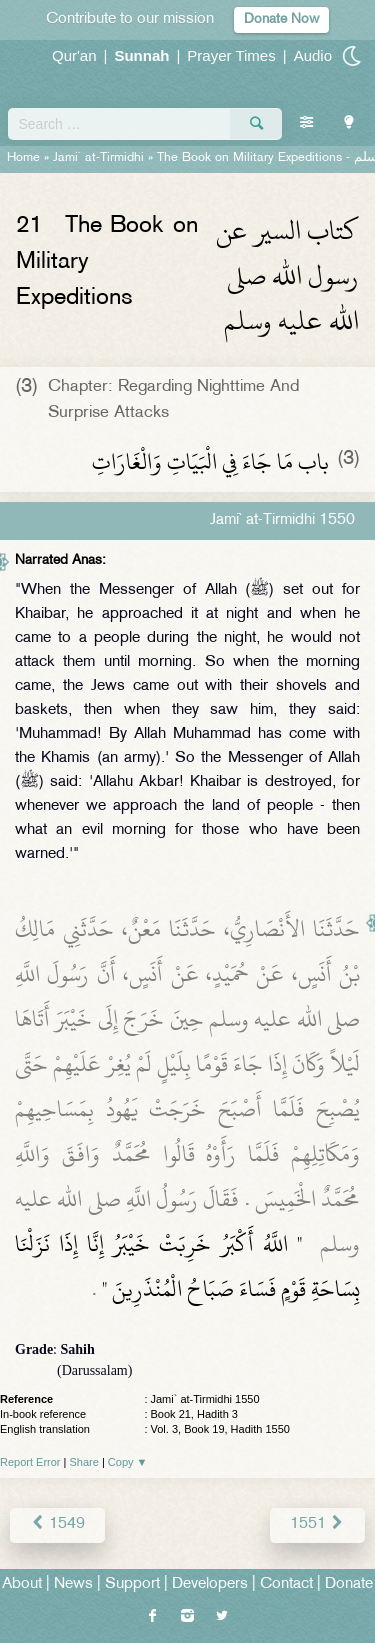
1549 (57, 1524)
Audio (313, 55)
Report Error (30, 1462)
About (22, 1584)
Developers (210, 1584)
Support (132, 1584)
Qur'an (74, 55)
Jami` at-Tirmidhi (98, 158)
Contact (286, 1584)
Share (84, 1462)
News (73, 1584)
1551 (317, 1524)
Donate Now (281, 19)
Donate (349, 1584)
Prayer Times (231, 55)
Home (23, 158)
